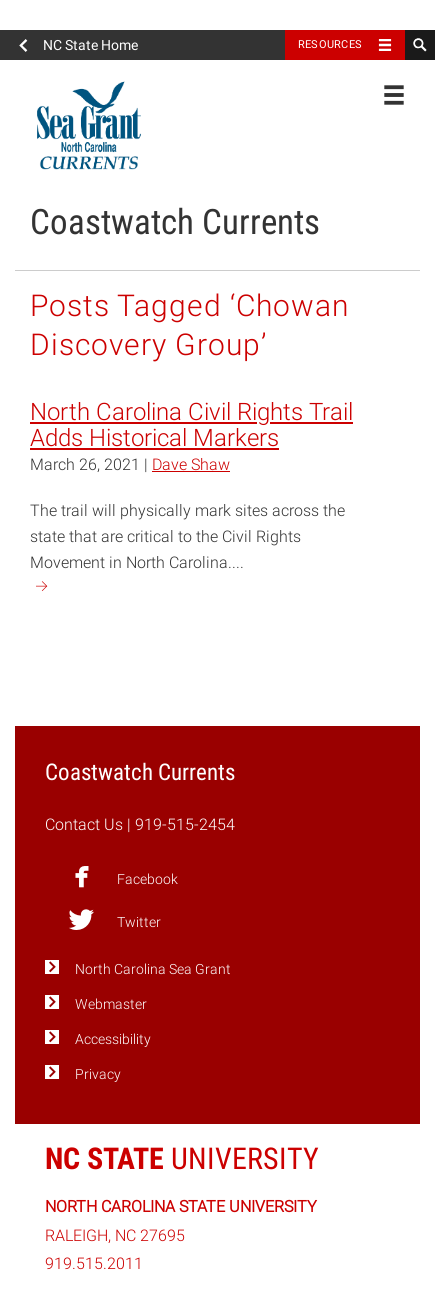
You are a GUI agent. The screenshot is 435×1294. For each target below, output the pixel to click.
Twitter (114, 920)
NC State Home (90, 45)
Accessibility (113, 1039)
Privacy (98, 1074)
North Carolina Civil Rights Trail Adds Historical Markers (191, 425)
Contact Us (84, 824)
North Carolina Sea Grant (153, 969)
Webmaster (111, 1004)
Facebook (123, 877)
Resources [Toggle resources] (330, 44)
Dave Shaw (191, 464)
